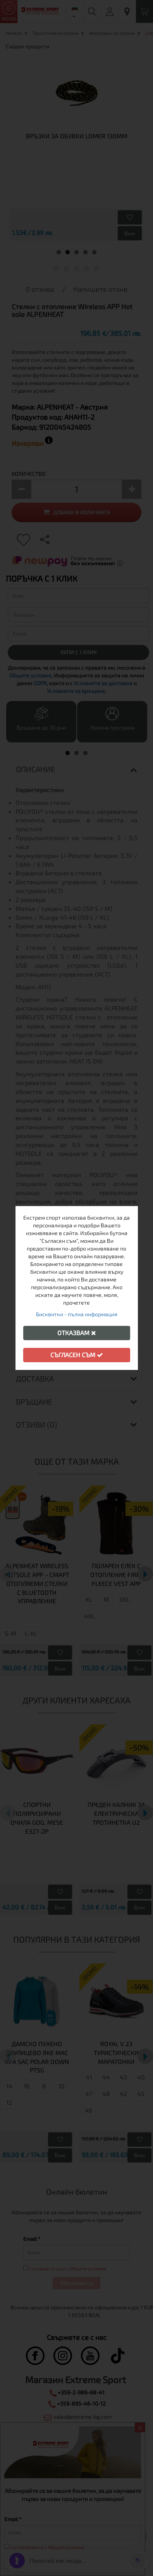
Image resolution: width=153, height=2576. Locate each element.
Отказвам (76, 1332)
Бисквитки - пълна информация (76, 1314)
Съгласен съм (76, 1354)
